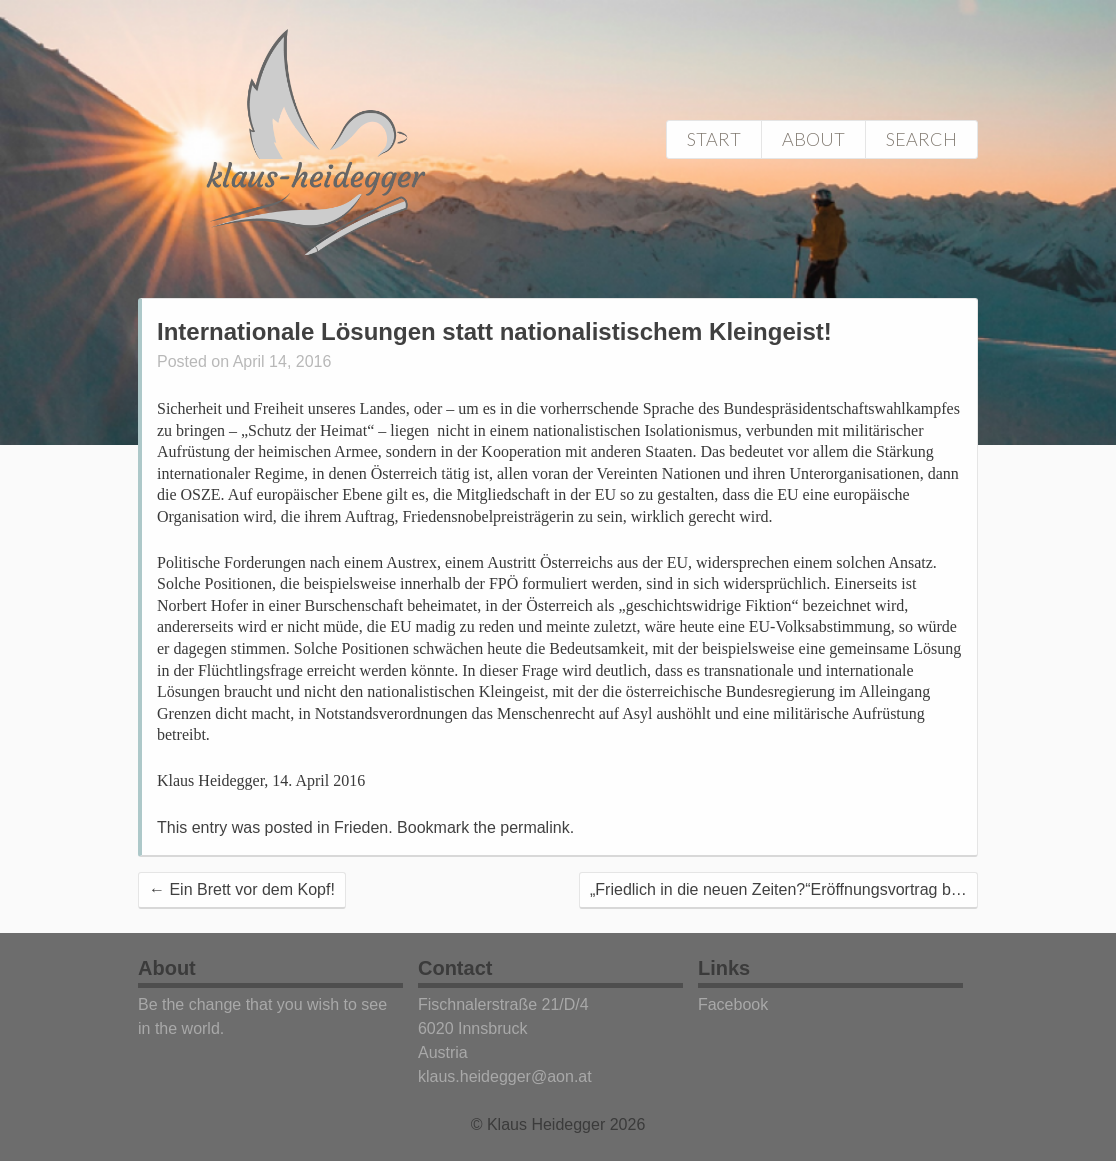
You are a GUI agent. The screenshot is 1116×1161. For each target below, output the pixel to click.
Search (921, 139)
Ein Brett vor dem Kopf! (242, 889)
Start (714, 139)
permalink (534, 827)
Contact (455, 968)
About (813, 139)
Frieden (361, 827)
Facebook (733, 1004)
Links (724, 968)
